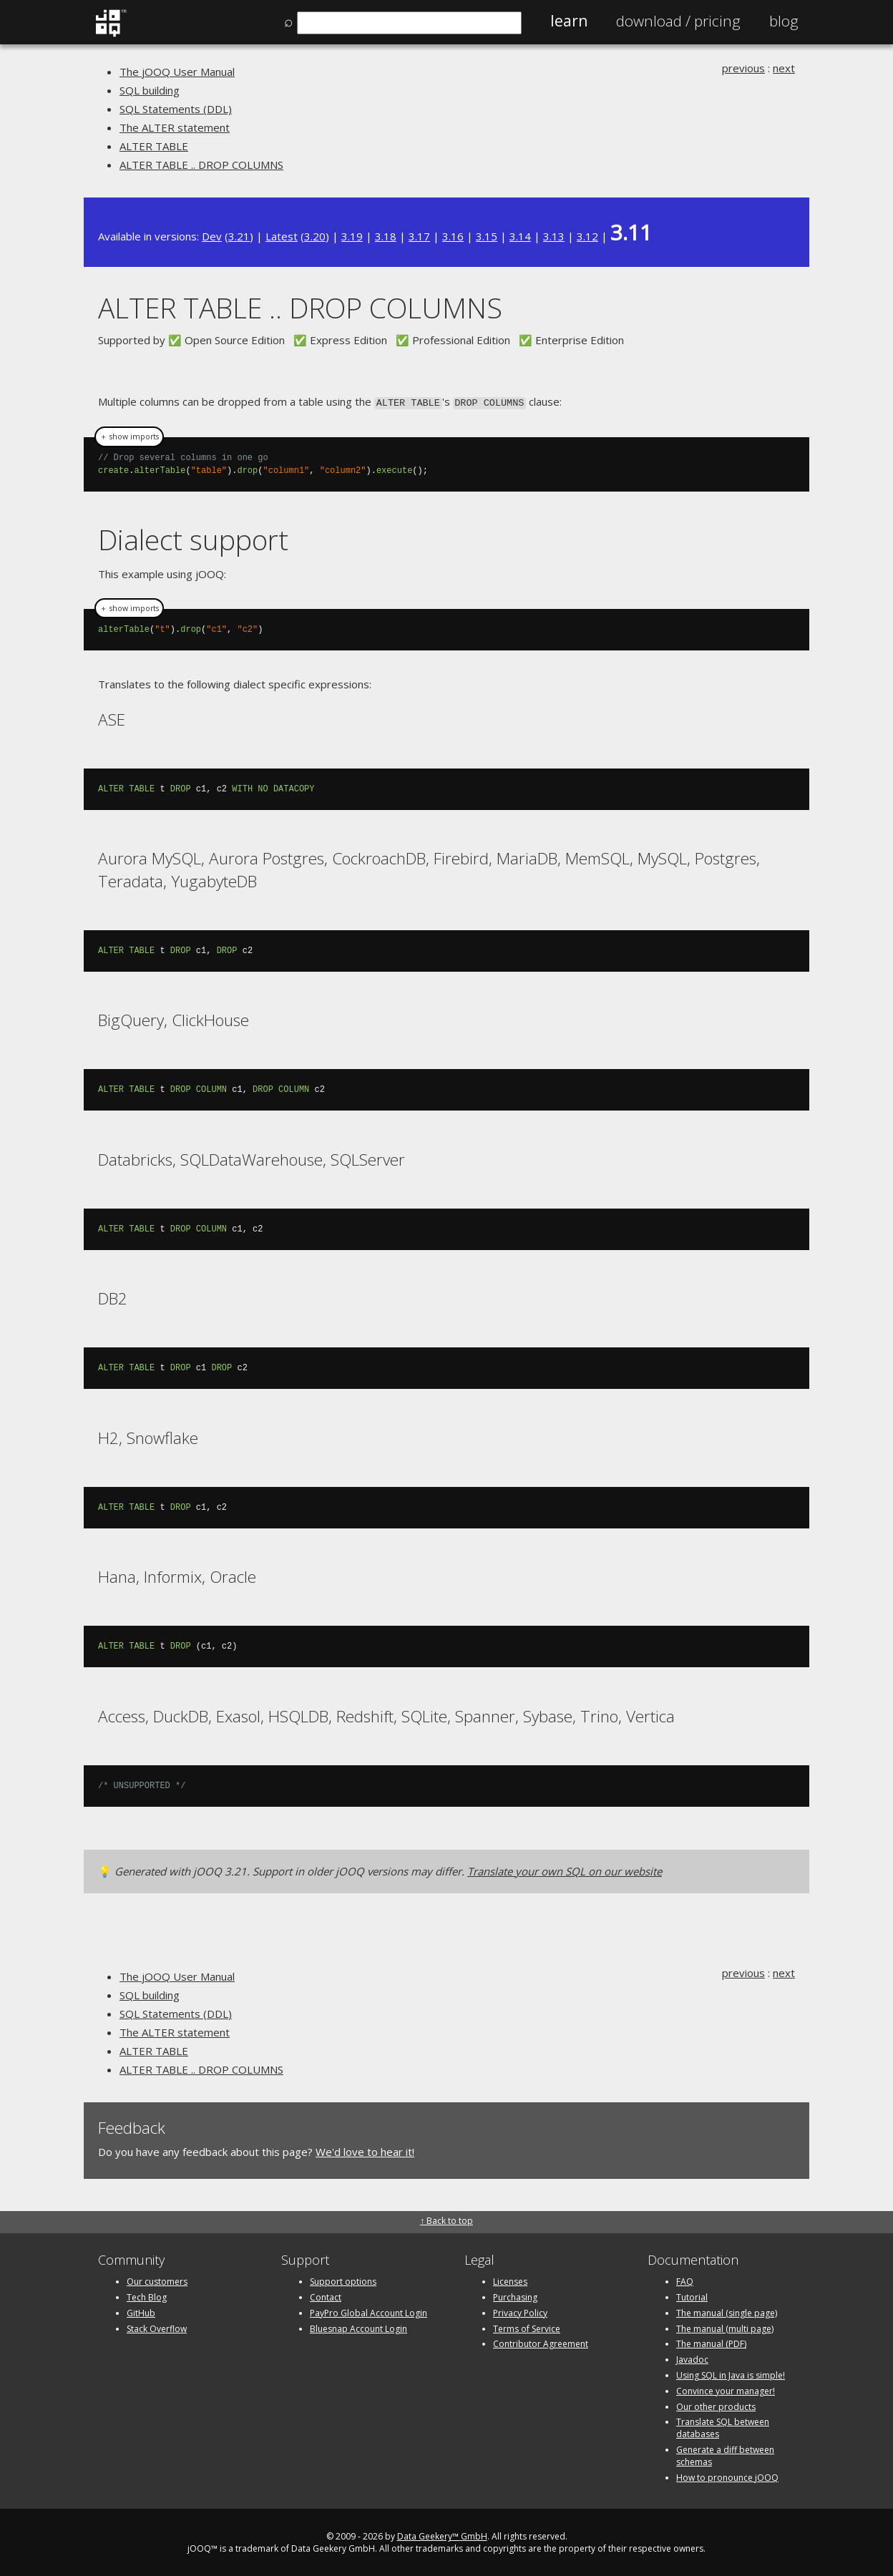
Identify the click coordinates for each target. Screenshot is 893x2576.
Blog (784, 21)
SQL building (149, 90)
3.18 (385, 236)
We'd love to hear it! (365, 2150)
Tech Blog (147, 2296)
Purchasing (515, 2296)
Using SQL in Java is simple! (730, 2374)
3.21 (239, 236)
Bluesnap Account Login (358, 2327)
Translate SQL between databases (722, 2427)
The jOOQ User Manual (177, 71)
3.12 (587, 236)
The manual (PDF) (711, 2343)
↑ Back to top (446, 2219)
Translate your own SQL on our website (564, 1870)
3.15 (486, 236)
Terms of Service (526, 2327)
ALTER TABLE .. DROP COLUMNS (201, 164)
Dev (212, 236)
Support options (343, 2280)
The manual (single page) (726, 2312)
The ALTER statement (174, 127)
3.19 (352, 236)
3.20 (315, 236)
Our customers (157, 2280)
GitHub (141, 2312)
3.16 (453, 236)
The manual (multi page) (725, 2327)
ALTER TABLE (153, 146)
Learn (568, 21)
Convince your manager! (725, 2390)
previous (743, 68)
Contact (325, 2296)
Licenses (510, 2280)
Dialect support (193, 538)
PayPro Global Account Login (368, 2312)
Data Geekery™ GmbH (442, 2535)
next (784, 68)
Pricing (678, 21)
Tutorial (692, 2296)
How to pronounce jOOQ (727, 2476)
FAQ (684, 2280)
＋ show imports (129, 436)
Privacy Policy (520, 2312)
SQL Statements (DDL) (175, 109)
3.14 (520, 236)
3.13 (554, 236)
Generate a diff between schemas (725, 2454)
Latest (281, 236)
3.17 (419, 236)
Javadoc (692, 2358)
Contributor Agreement (540, 2343)
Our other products (716, 2405)
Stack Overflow (157, 2327)
